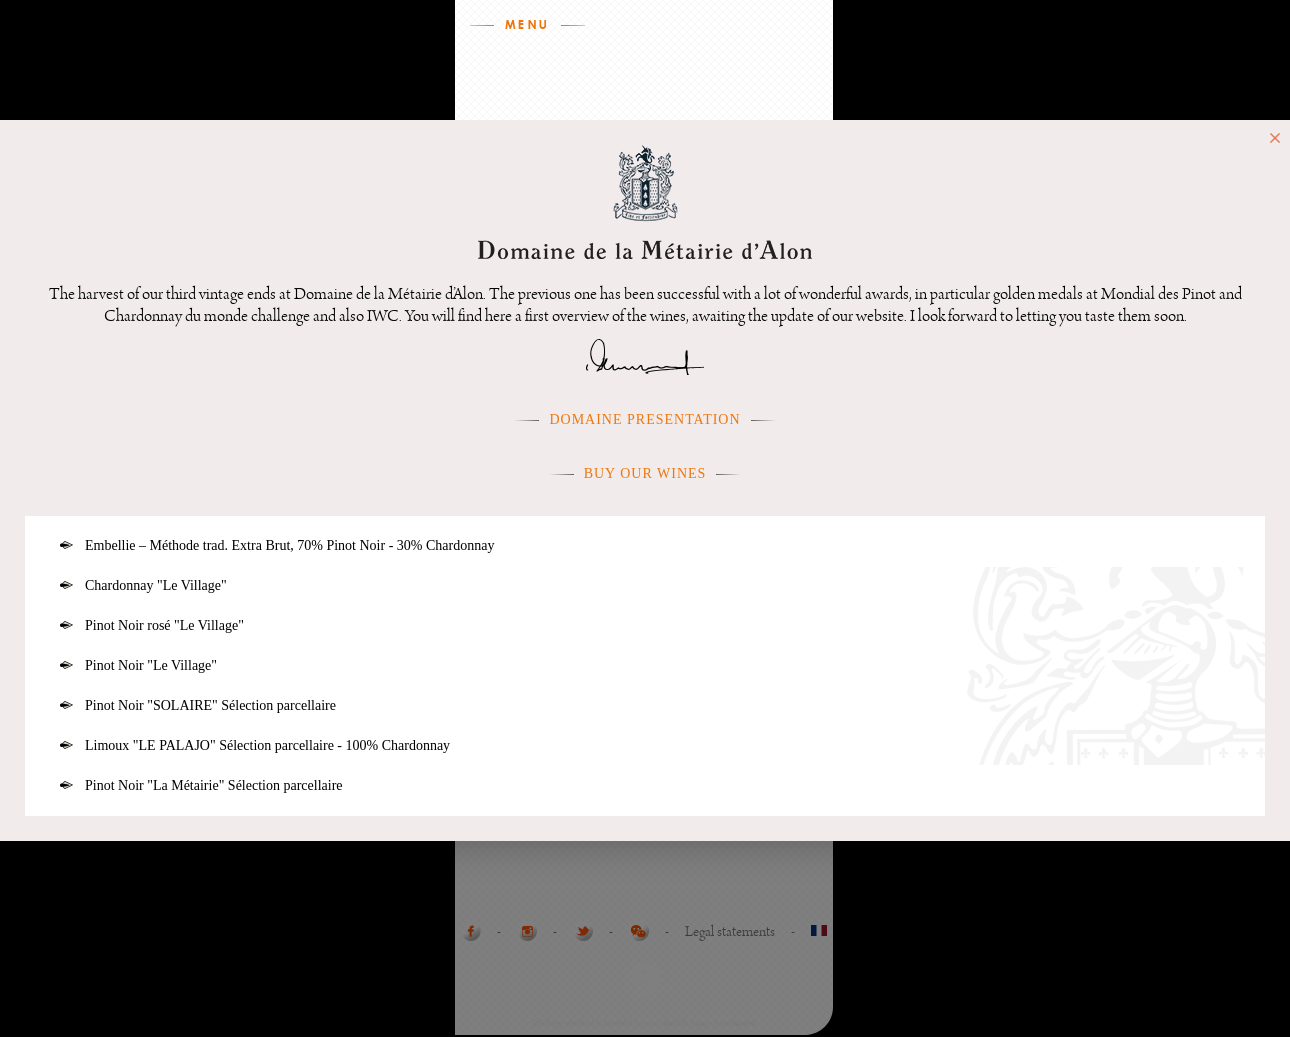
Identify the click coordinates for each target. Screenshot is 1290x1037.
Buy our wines (645, 473)
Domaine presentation (644, 419)
